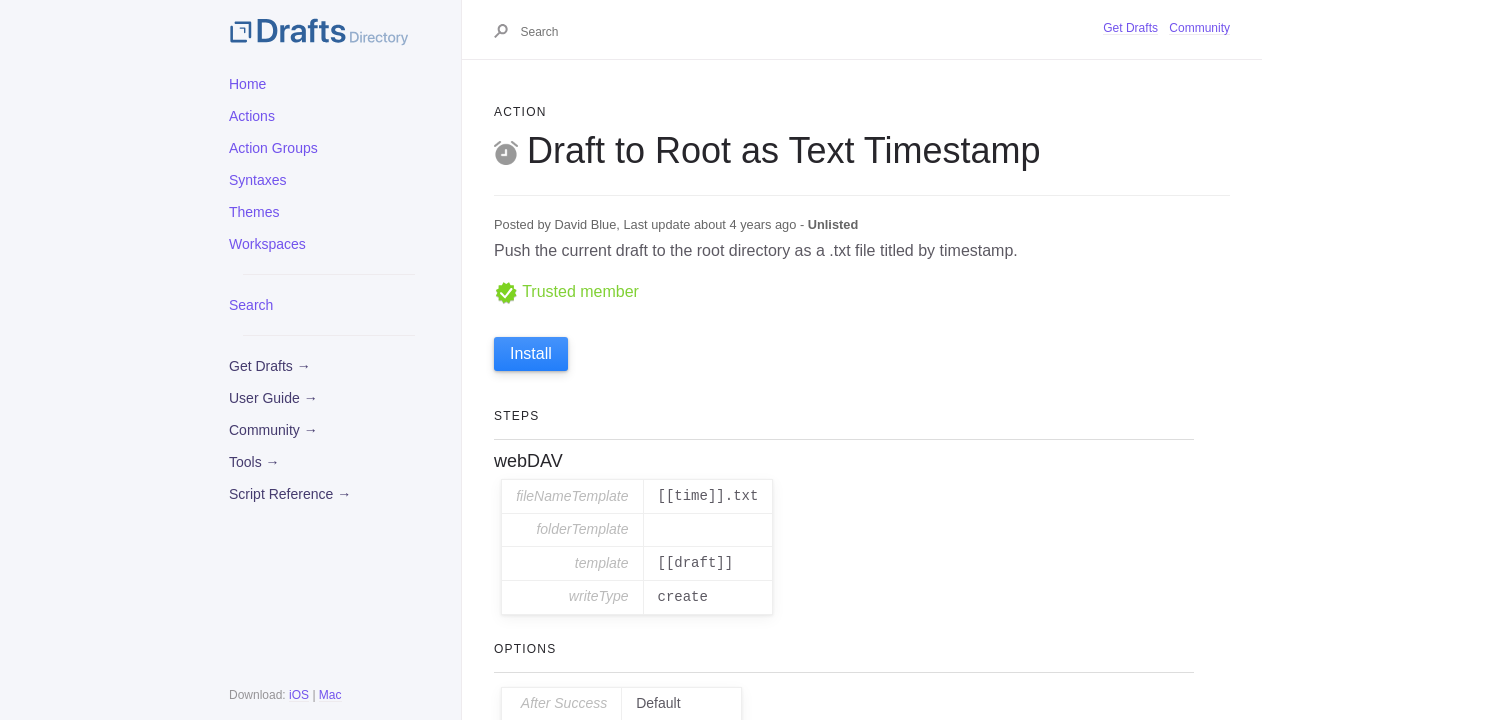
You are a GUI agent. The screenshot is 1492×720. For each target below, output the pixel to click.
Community (1199, 28)
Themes (254, 212)
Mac (330, 695)
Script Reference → (290, 494)
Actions (252, 116)
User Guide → (273, 398)
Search (251, 305)
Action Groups (273, 148)
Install (531, 353)
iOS (299, 695)
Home (247, 84)
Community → (273, 430)
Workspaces (267, 244)
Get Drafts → (270, 366)
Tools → (254, 462)
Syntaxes (258, 180)
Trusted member (566, 291)
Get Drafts (1130, 28)
